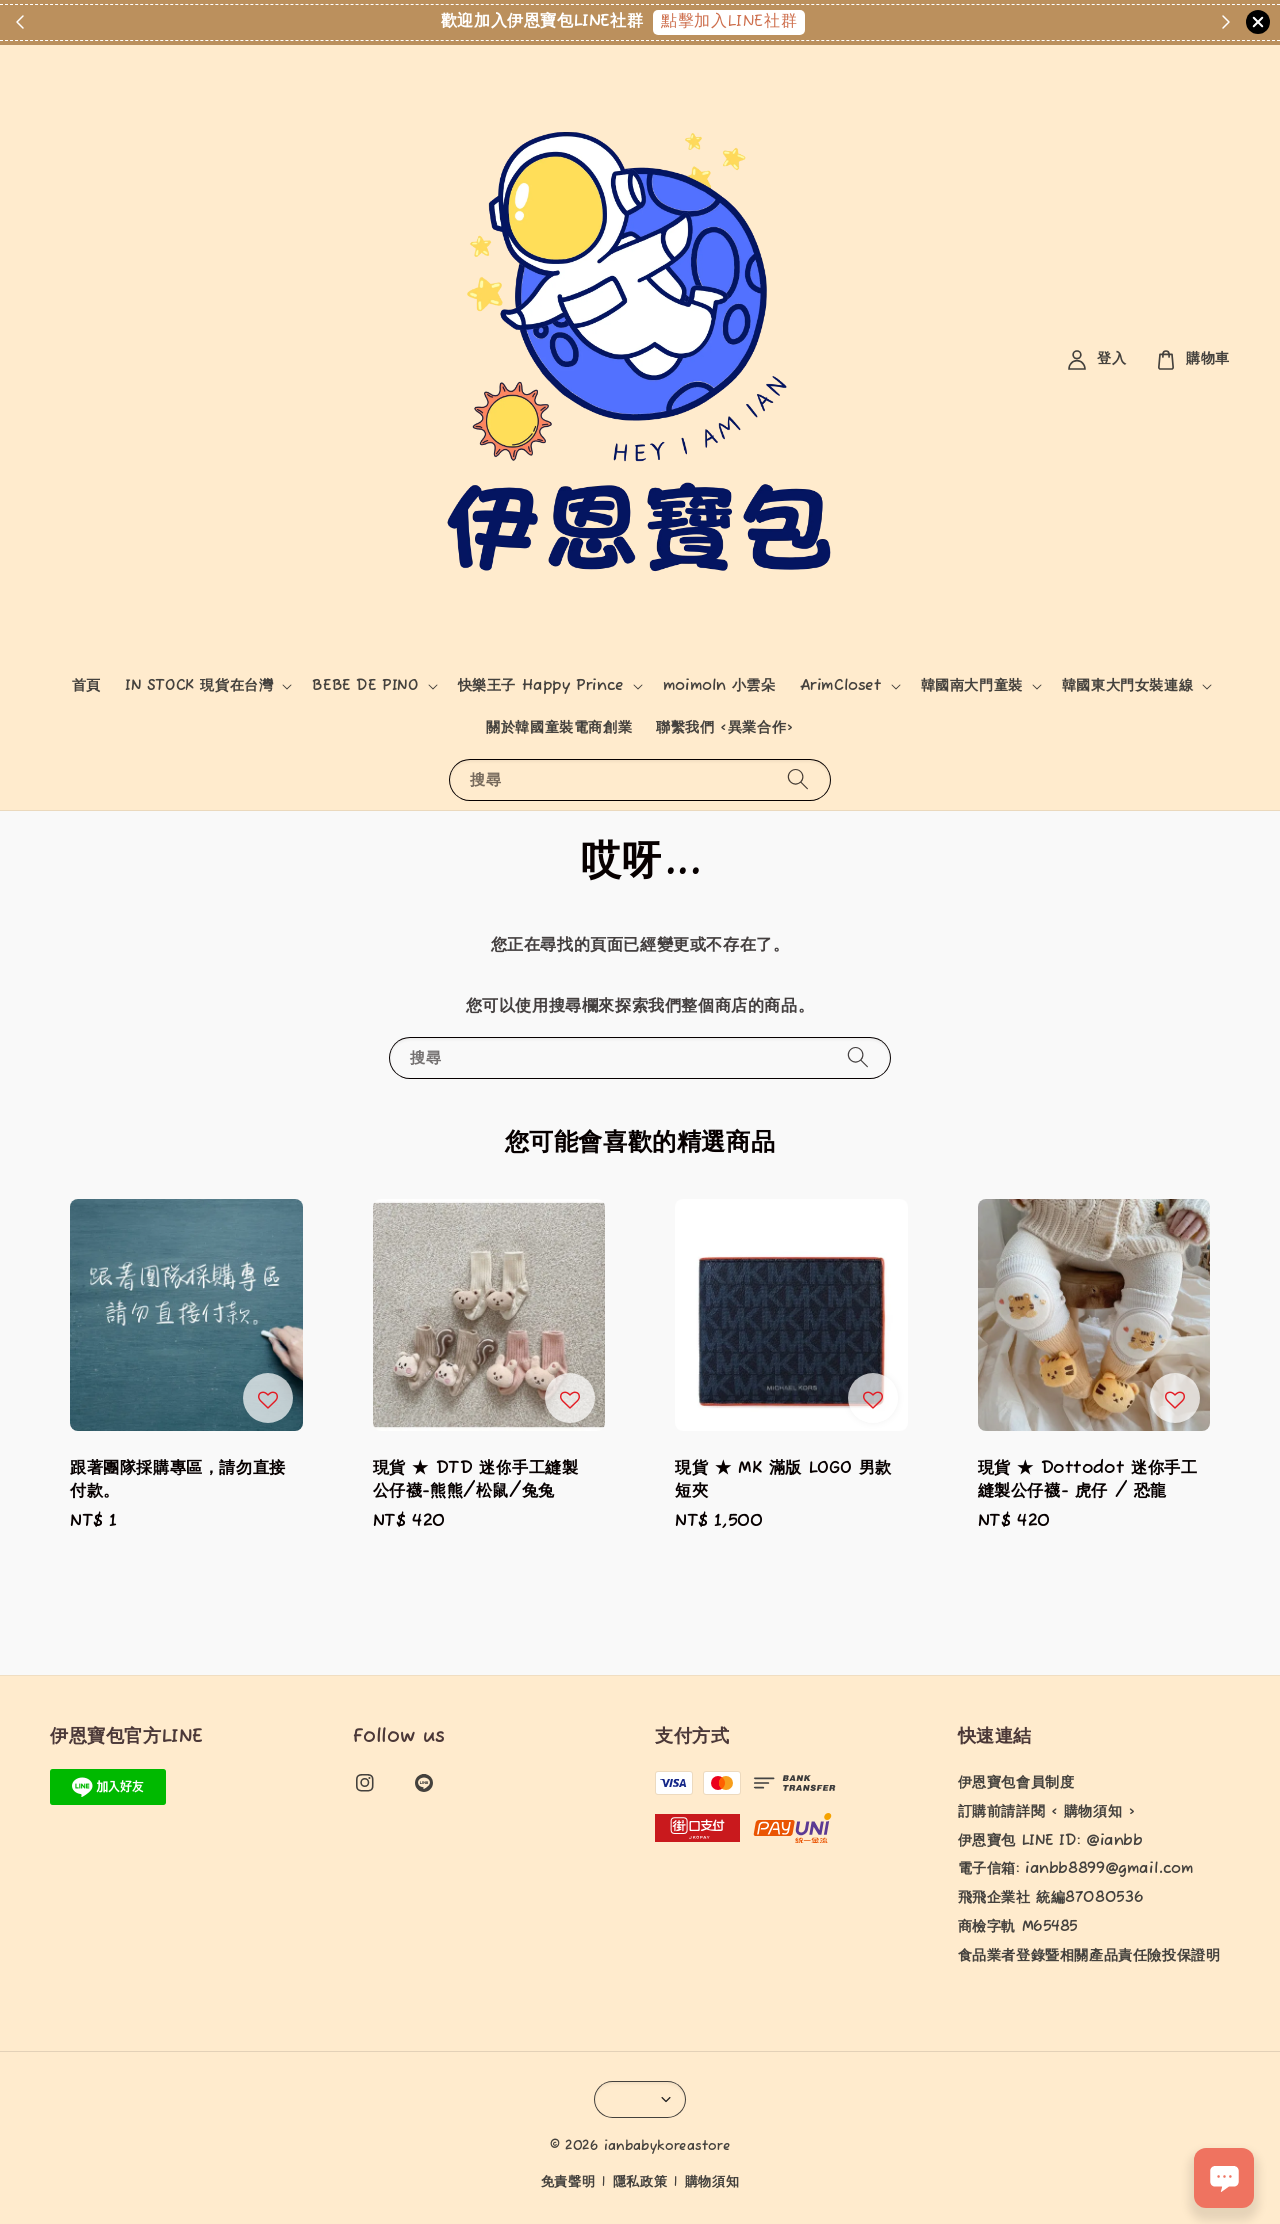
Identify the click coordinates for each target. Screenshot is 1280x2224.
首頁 (86, 686)
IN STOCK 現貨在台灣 (199, 686)
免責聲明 (568, 2182)
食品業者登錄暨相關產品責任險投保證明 (1089, 1956)
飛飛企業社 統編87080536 (1051, 1898)
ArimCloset (841, 686)
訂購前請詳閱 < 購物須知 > (1047, 1812)
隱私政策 (640, 2182)
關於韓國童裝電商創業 (559, 728)
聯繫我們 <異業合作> (725, 728)
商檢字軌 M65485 (1018, 1927)
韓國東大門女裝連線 (1127, 686)
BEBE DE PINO (365, 686)
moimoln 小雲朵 (719, 686)
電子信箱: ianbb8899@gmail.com (1076, 1869)
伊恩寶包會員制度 (1016, 1783)
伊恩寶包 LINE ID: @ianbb (1050, 1841)
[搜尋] (798, 779)
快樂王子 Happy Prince (541, 686)
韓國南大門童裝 (972, 686)
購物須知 (712, 2182)
